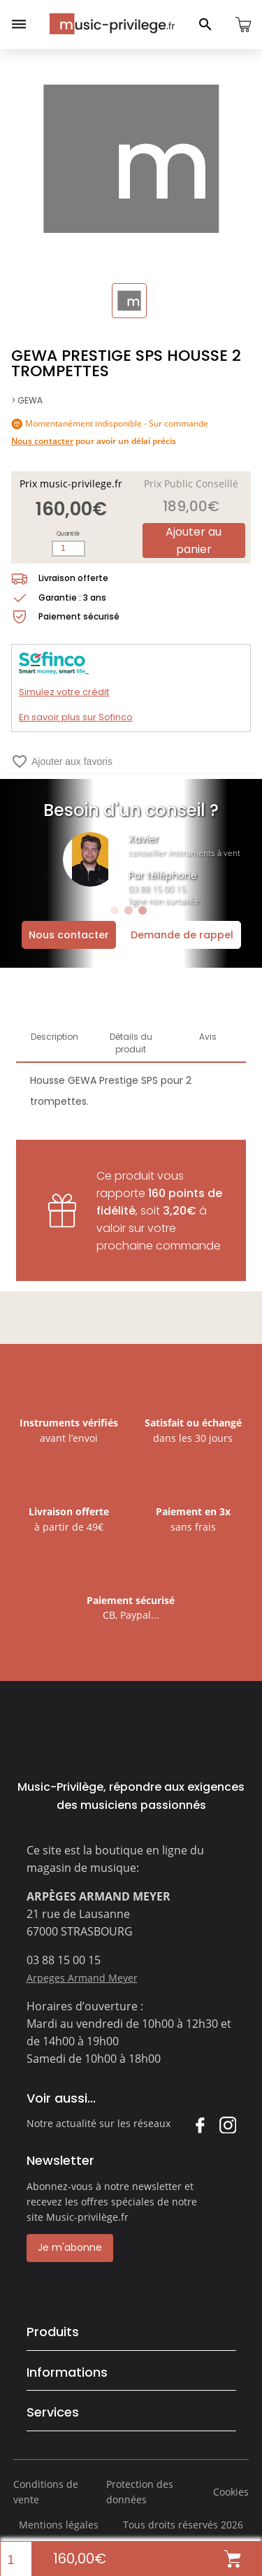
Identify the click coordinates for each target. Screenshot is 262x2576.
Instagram (227, 2124)
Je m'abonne (70, 2247)
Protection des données (139, 2491)
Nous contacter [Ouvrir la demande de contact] (69, 935)
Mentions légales (59, 2524)
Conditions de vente (45, 2491)
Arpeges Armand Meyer (82, 1977)
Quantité (68, 534)
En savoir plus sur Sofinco (76, 717)
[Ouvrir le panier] (243, 24)
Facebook (199, 2124)
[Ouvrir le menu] (19, 24)
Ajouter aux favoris (61, 761)
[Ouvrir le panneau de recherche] (205, 24)
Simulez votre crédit (64, 692)
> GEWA (27, 400)
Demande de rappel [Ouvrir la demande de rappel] (182, 935)
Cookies (231, 2491)
